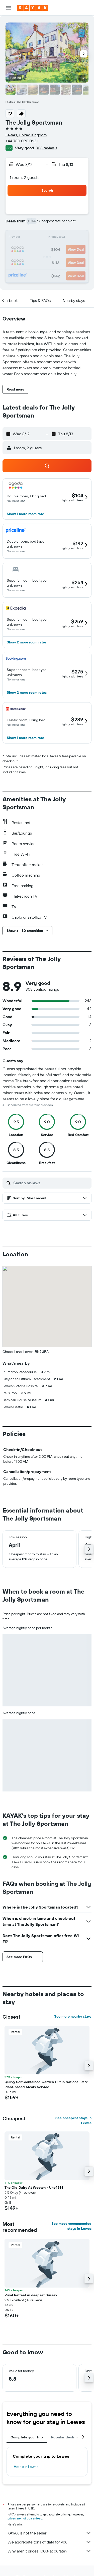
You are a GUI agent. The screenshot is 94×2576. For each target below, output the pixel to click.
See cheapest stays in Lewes (73, 2120)
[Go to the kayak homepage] (32, 8)
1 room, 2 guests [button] (24, 177)
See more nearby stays (72, 2016)
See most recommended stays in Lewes (71, 2226)
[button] (8, 7)
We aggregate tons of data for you (49, 2542)
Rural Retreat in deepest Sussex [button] (31, 2295)
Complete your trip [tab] (27, 2437)
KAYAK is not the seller (49, 2533)
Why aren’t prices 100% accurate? (49, 2551)
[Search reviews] (51, 1182)
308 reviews (46, 147)
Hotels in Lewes (26, 2466)
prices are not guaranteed (25, 2518)
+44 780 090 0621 (22, 140)
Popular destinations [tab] (69, 2437)
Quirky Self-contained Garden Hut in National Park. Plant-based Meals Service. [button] (46, 2084)
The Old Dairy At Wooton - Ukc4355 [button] (34, 2187)
